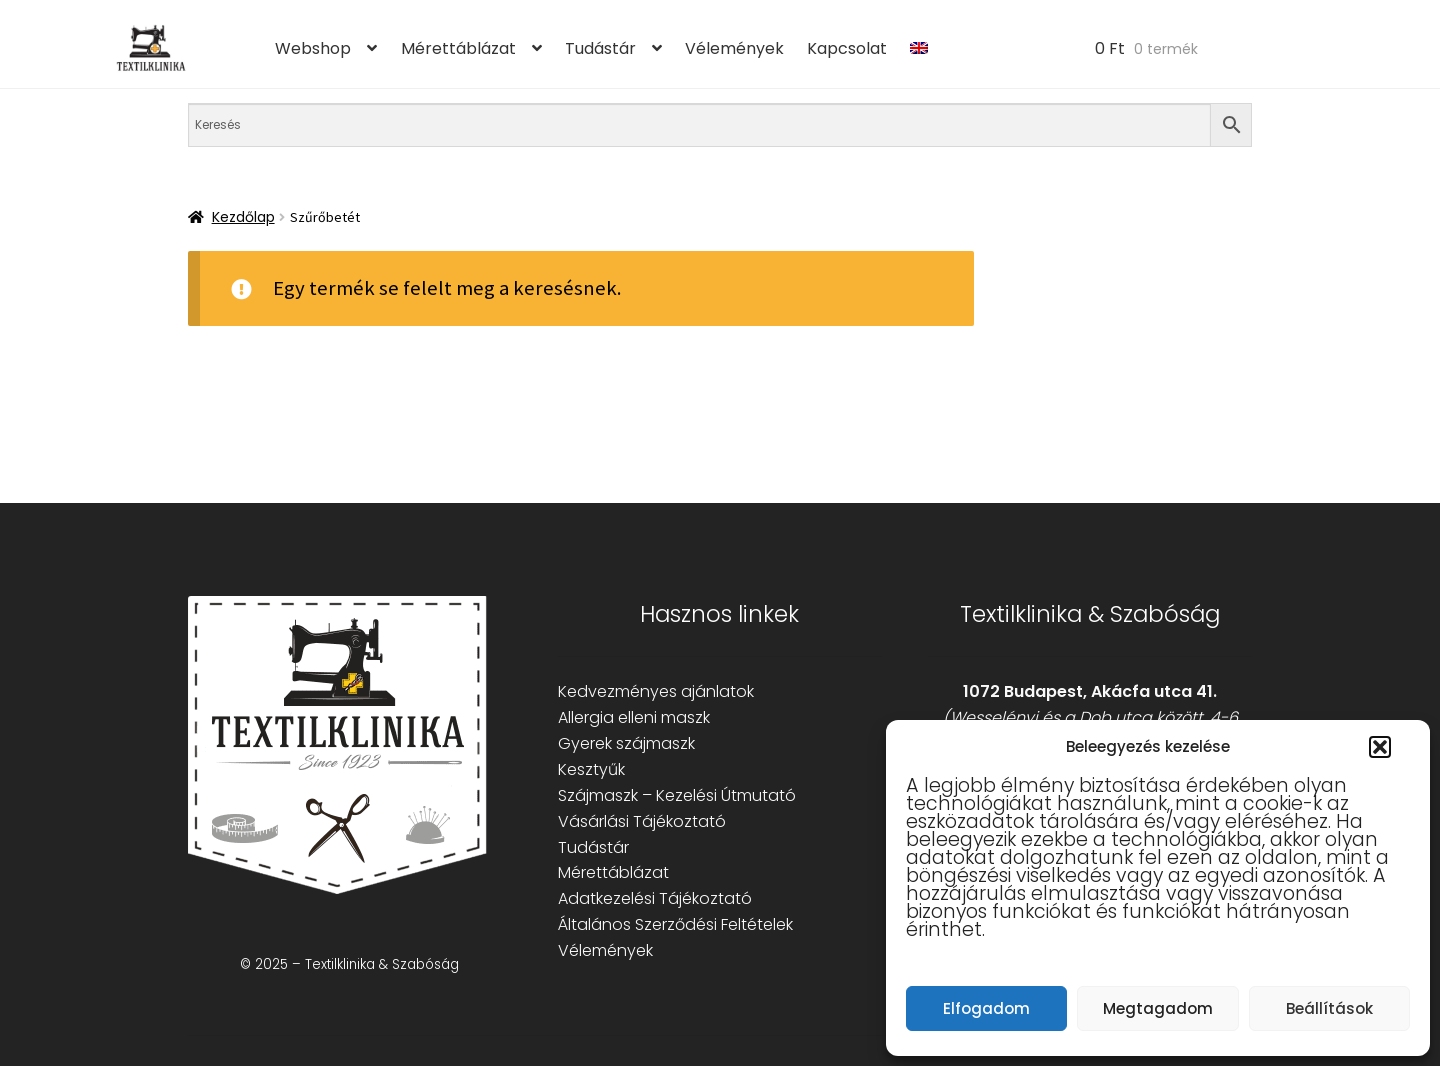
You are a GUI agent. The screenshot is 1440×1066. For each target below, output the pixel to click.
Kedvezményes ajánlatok (656, 691)
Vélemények (734, 48)
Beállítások (1329, 1008)
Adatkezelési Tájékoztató (655, 898)
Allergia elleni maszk (634, 717)
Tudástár (600, 48)
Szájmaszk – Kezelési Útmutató (677, 795)
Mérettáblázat (458, 48)
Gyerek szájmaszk (626, 743)
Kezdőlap (243, 217)
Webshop (313, 48)
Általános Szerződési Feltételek (675, 924)
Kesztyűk (591, 769)
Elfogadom (986, 1008)
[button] (1380, 747)
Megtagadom (1158, 1008)
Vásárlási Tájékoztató (642, 821)
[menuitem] (919, 49)
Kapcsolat (847, 48)
